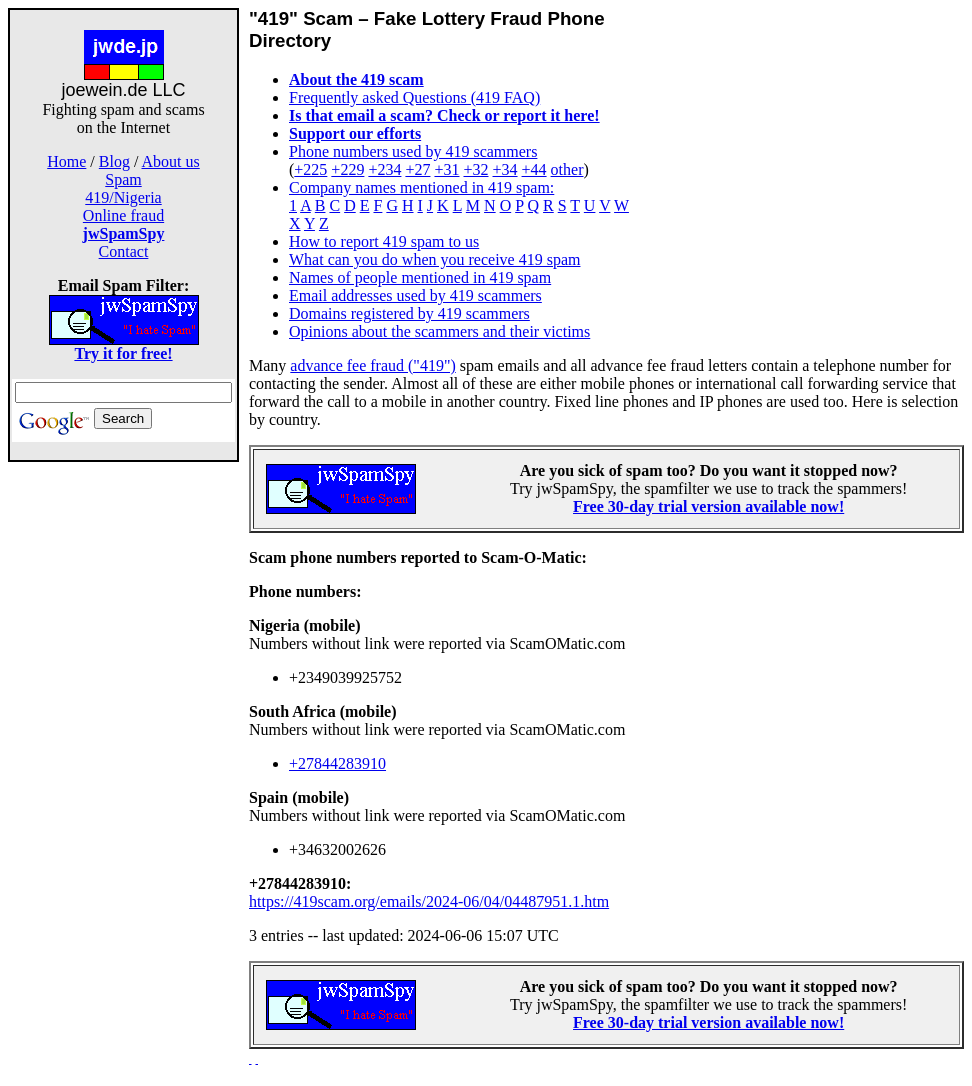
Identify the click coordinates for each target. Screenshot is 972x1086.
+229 (347, 169)
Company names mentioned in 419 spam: (421, 187)
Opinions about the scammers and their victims (439, 331)
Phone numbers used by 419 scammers (413, 151)
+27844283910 (337, 763)
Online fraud (123, 215)
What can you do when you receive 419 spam (434, 259)
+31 (446, 169)
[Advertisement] (124, 778)
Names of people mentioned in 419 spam (420, 277)
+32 (475, 169)
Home (66, 161)
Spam (123, 179)
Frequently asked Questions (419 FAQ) (414, 97)
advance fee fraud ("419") (372, 365)
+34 (505, 169)
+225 (310, 169)
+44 (534, 169)
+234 (384, 169)
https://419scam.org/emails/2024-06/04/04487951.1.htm (429, 901)
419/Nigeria (123, 197)
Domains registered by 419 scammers (409, 313)
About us (171, 161)
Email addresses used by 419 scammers (415, 295)
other (567, 169)
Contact (124, 251)
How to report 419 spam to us (384, 241)
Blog (114, 161)
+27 (417, 169)
